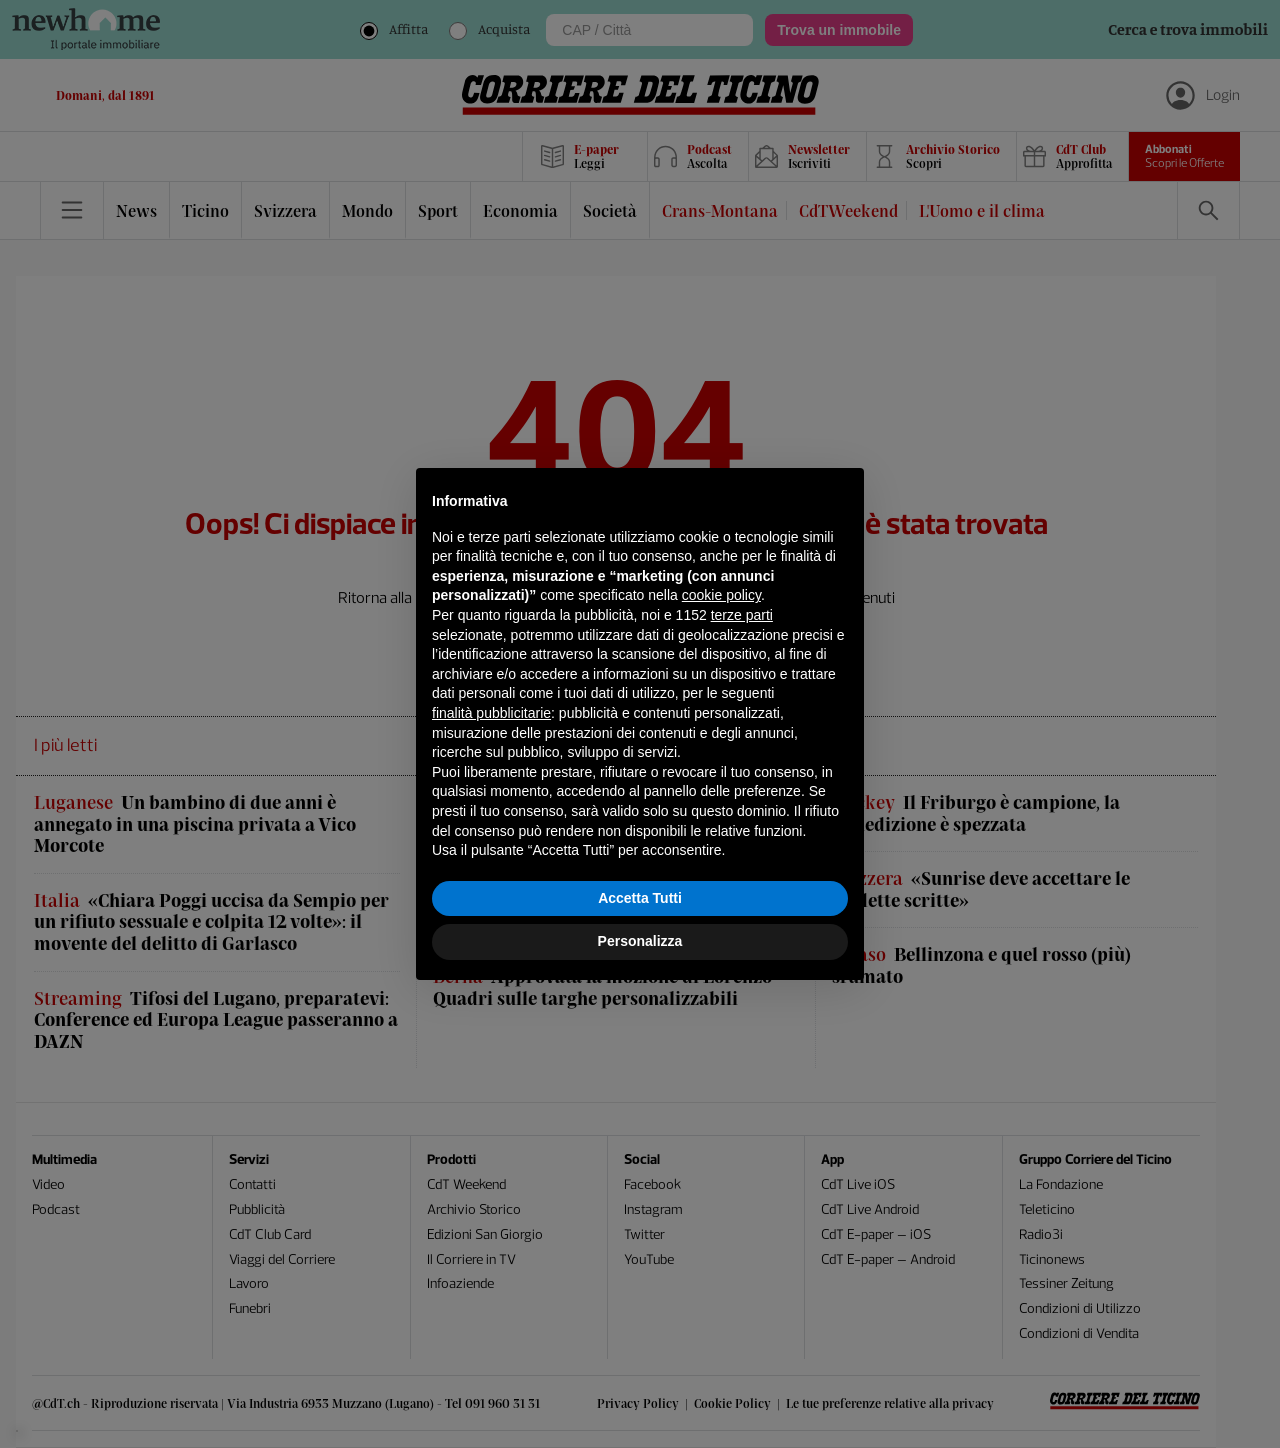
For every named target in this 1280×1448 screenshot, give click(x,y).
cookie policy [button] (721, 595)
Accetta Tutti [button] (640, 898)
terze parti (742, 615)
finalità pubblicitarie (491, 713)
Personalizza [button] (640, 941)
